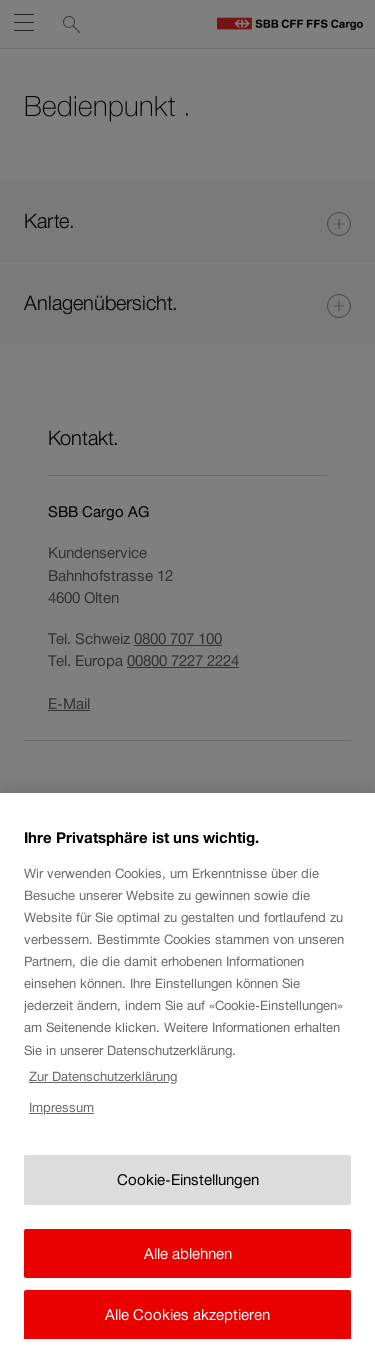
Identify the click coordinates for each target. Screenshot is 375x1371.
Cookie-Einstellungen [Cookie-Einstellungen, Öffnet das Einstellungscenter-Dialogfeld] (188, 1210)
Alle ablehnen (188, 1283)
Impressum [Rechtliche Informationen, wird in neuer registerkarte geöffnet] (61, 1137)
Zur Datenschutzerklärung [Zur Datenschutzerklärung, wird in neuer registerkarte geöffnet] (103, 1107)
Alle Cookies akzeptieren (187, 1345)
